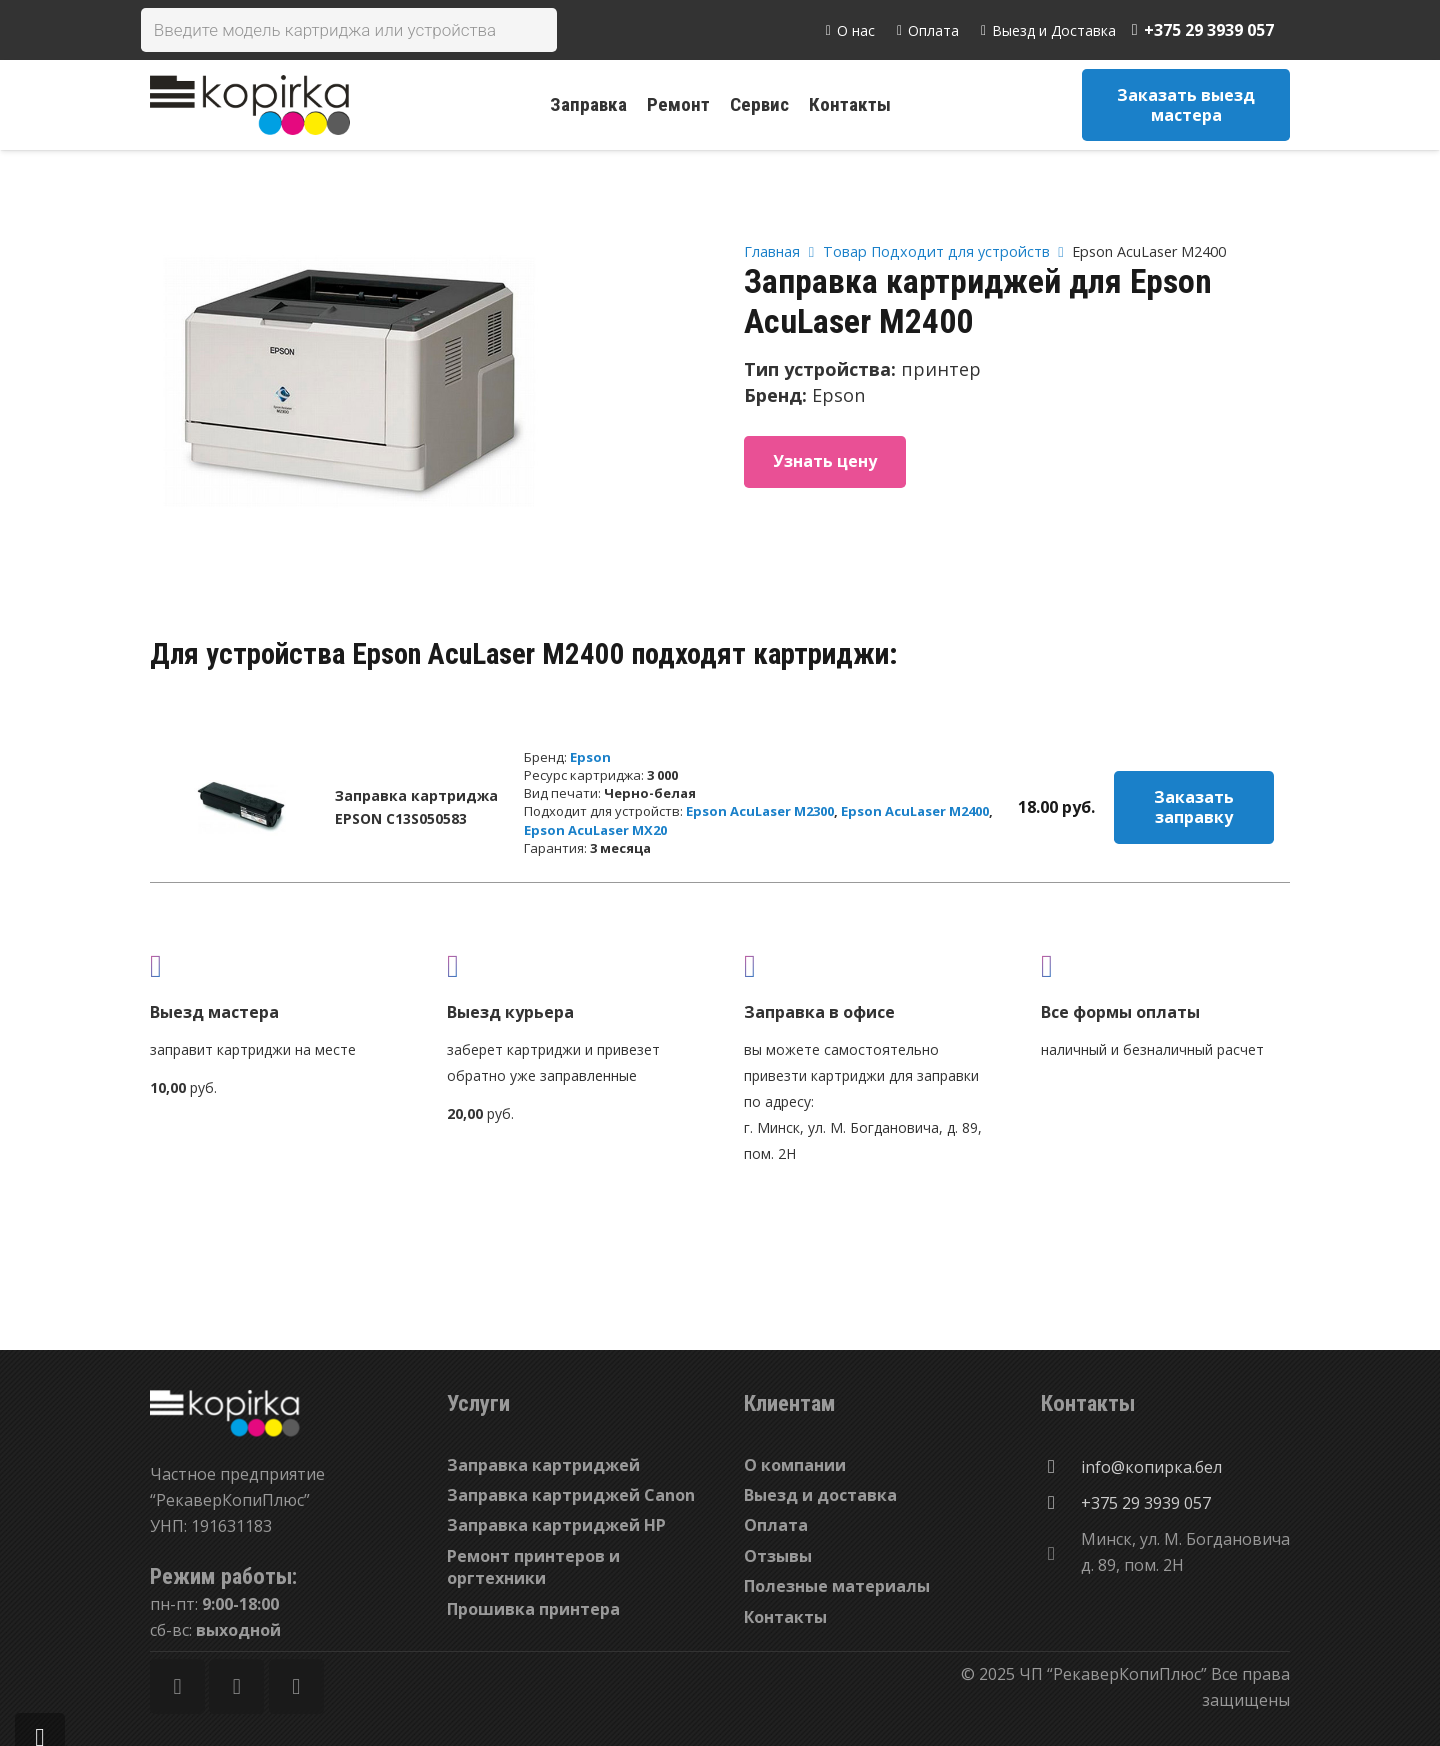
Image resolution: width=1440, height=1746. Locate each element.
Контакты (785, 1617)
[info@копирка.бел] (1061, 1467)
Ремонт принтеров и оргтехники (533, 1567)
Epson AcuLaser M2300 (760, 811)
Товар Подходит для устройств (936, 251)
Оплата (776, 1525)
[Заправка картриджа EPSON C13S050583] (241, 807)
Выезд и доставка (820, 1495)
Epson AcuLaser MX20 (595, 830)
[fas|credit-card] (1165, 965)
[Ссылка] (250, 105)
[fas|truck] (274, 965)
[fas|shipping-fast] (571, 965)
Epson (590, 757)
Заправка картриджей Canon (571, 1495)
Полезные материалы (837, 1586)
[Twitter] (236, 1686)
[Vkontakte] (296, 1686)
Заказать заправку (1194, 807)
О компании (795, 1465)
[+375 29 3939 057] (1061, 1503)
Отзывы (778, 1556)
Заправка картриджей (543, 1465)
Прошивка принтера (533, 1609)
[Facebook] (177, 1686)
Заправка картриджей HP (556, 1525)
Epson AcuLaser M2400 (915, 811)
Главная (772, 251)
